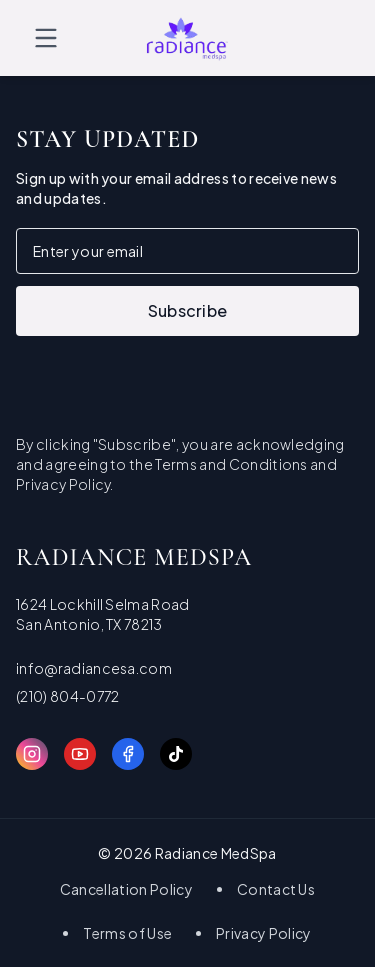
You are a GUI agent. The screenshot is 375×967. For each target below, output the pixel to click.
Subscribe (188, 310)
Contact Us (276, 889)
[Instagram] (32, 754)
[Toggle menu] (46, 38)
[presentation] (168, 375)
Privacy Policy (263, 933)
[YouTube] (80, 754)
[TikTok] (176, 754)
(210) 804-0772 (67, 696)
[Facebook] (128, 754)
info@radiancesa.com (94, 668)
